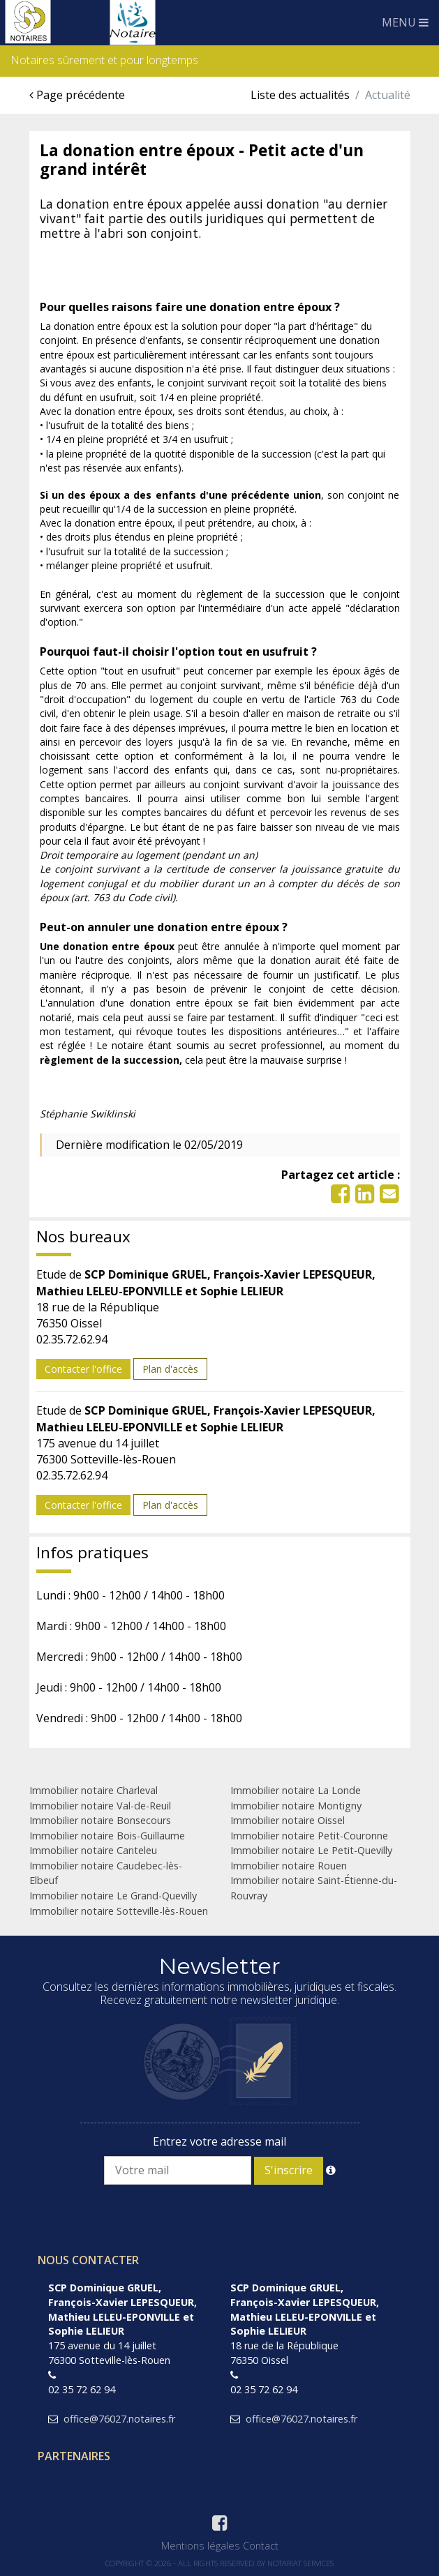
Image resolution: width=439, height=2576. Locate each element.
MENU (405, 22)
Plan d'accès (170, 1369)
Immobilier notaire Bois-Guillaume (107, 1835)
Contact (260, 2545)
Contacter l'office (83, 1369)
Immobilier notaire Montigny (296, 1805)
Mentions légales (200, 2545)
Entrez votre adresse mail (219, 2141)
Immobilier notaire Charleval (93, 1790)
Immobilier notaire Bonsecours (100, 1820)
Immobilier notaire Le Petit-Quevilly (311, 1850)
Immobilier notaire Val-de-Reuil (100, 1805)
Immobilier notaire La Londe (295, 1790)
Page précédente (77, 95)
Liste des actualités (300, 95)
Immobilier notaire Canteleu (93, 1850)
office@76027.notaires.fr (119, 2418)
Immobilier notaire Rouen (288, 1865)
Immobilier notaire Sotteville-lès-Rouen (118, 1911)
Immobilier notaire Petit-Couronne (309, 1835)
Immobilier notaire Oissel (287, 1820)
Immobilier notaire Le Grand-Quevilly (113, 1895)
